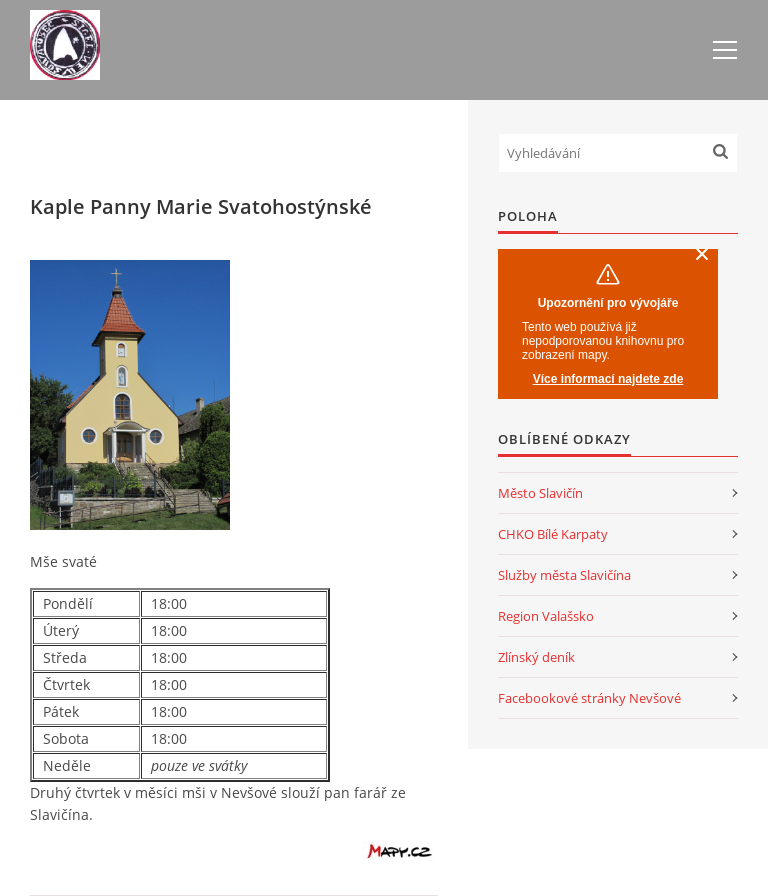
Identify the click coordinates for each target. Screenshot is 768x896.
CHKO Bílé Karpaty (553, 534)
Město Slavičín (540, 493)
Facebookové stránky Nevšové (589, 698)
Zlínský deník (536, 657)
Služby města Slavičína (564, 575)
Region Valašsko (546, 616)
